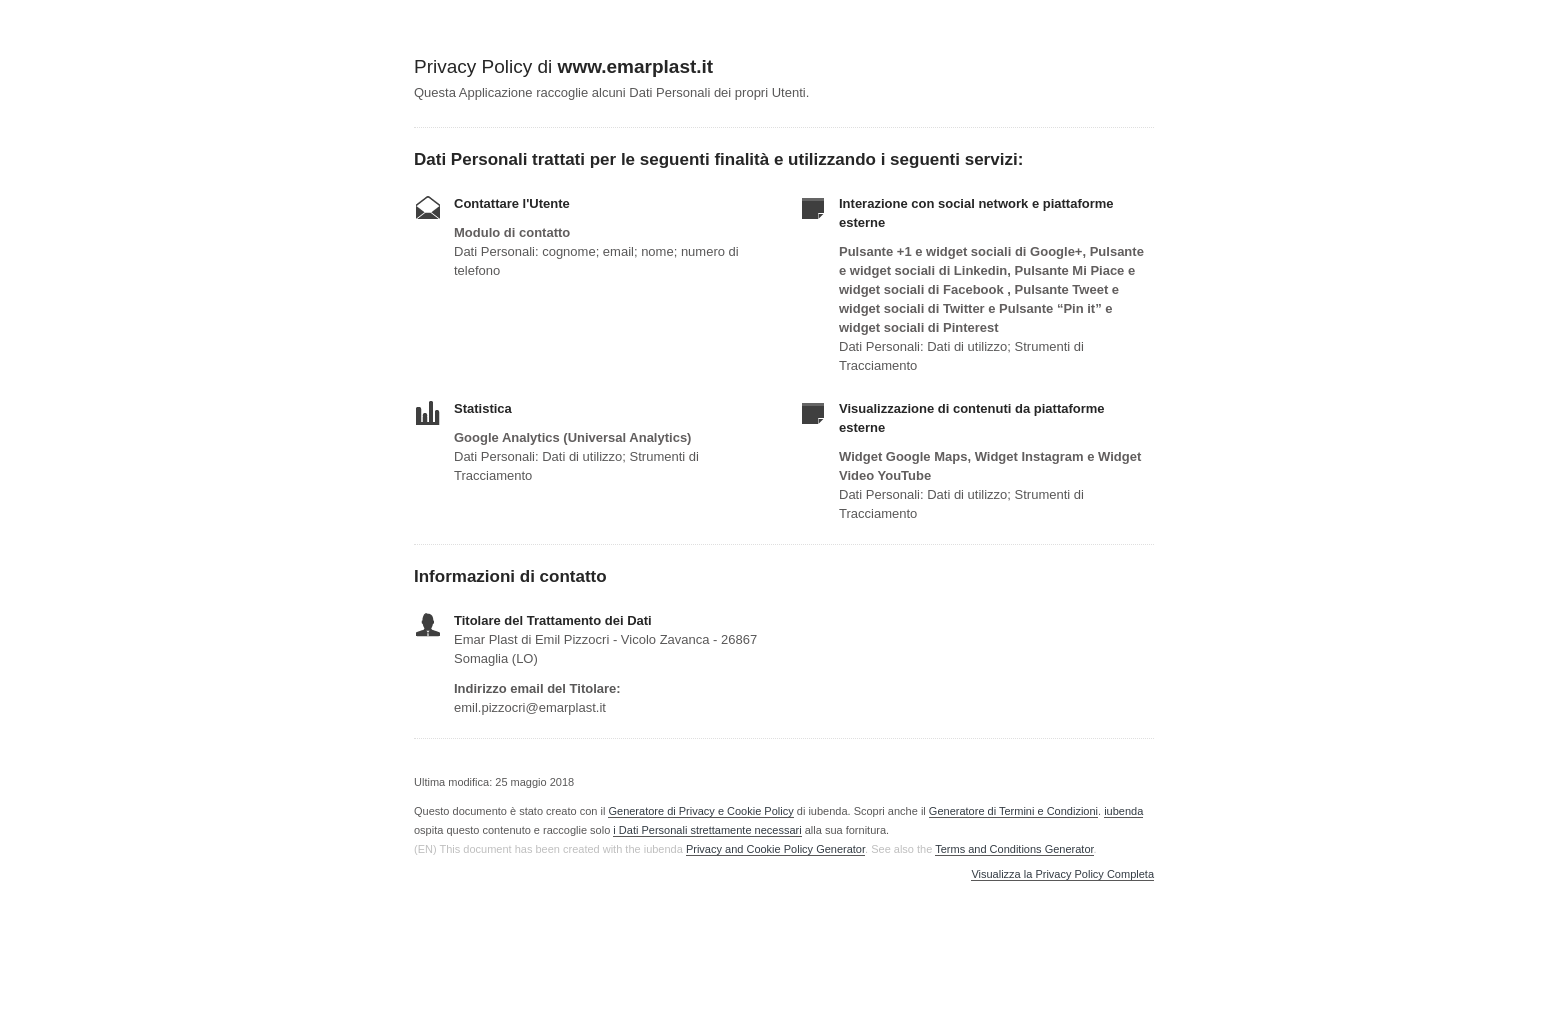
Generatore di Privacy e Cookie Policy (700, 811)
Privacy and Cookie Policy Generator (775, 849)
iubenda (1123, 811)
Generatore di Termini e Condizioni (1013, 811)
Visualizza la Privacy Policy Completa (1062, 874)
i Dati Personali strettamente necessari (707, 830)
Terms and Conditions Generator (1014, 849)
